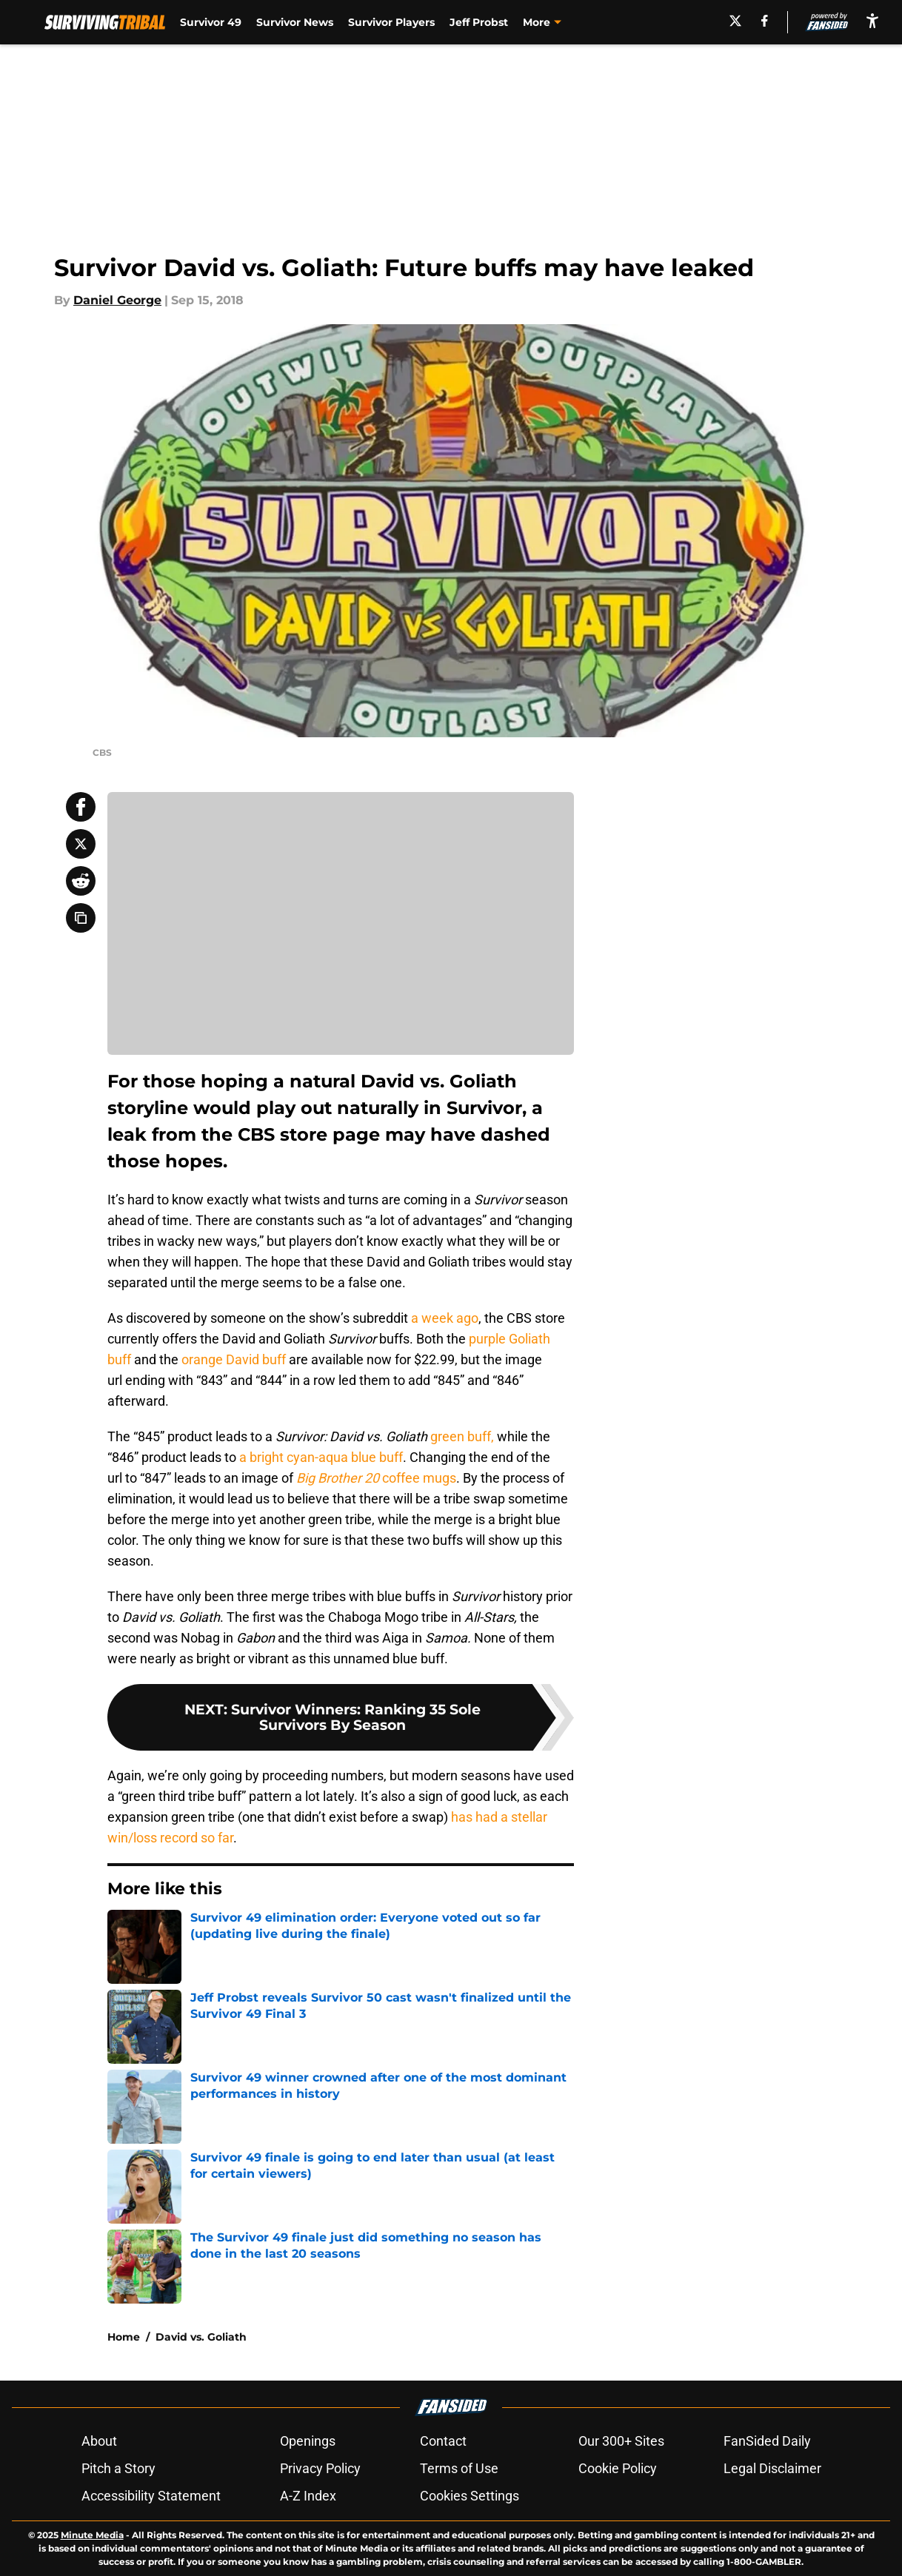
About (99, 2441)
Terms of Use (459, 2468)
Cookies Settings (469, 2495)
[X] (735, 21)
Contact (443, 2441)
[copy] (81, 918)
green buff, (462, 1436)
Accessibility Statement (151, 2495)
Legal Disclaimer (772, 2468)
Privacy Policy (320, 2468)
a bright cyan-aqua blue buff (321, 1457)
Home (123, 2337)
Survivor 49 (210, 22)
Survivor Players (391, 22)
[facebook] (764, 21)
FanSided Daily (767, 2441)
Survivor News (294, 22)
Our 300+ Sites (621, 2441)
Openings (307, 2441)
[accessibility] (872, 20)
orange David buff (233, 1359)
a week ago (444, 1318)
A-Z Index (308, 2495)
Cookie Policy (617, 2468)
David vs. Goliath (201, 2337)
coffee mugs (376, 1478)
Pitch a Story (118, 2468)
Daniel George (117, 300)
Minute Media (92, 2534)
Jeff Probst (479, 22)
